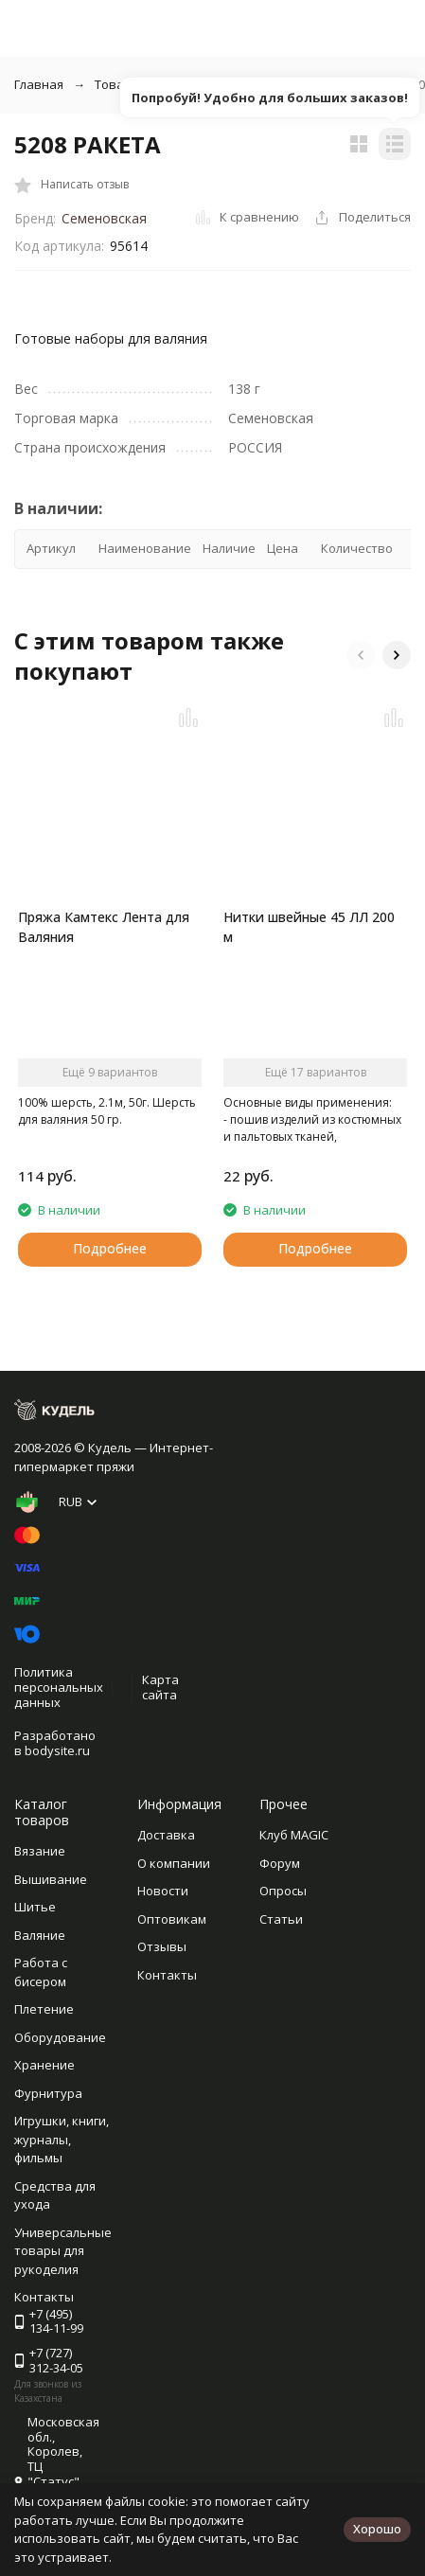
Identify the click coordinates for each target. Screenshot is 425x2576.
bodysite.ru (57, 1750)
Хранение (44, 2064)
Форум (279, 1863)
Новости (162, 1890)
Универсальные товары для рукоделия (63, 2251)
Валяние (39, 1935)
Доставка (166, 1834)
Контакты (167, 1974)
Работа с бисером (40, 1972)
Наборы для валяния (311, 84)
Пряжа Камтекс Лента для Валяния (103, 927)
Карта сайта (160, 1687)
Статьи (281, 1919)
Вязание (39, 1850)
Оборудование (60, 2037)
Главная (38, 84)
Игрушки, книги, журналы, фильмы (61, 2139)
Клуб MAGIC (293, 1834)
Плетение (44, 2008)
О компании (173, 1863)
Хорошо (377, 2528)
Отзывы (161, 1946)
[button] (360, 655)
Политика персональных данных (58, 1686)
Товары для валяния (156, 84)
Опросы (283, 1890)
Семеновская (104, 218)
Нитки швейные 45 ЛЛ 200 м (309, 927)
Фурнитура (48, 2093)
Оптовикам (171, 1919)
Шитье (35, 1906)
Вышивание (50, 1879)
